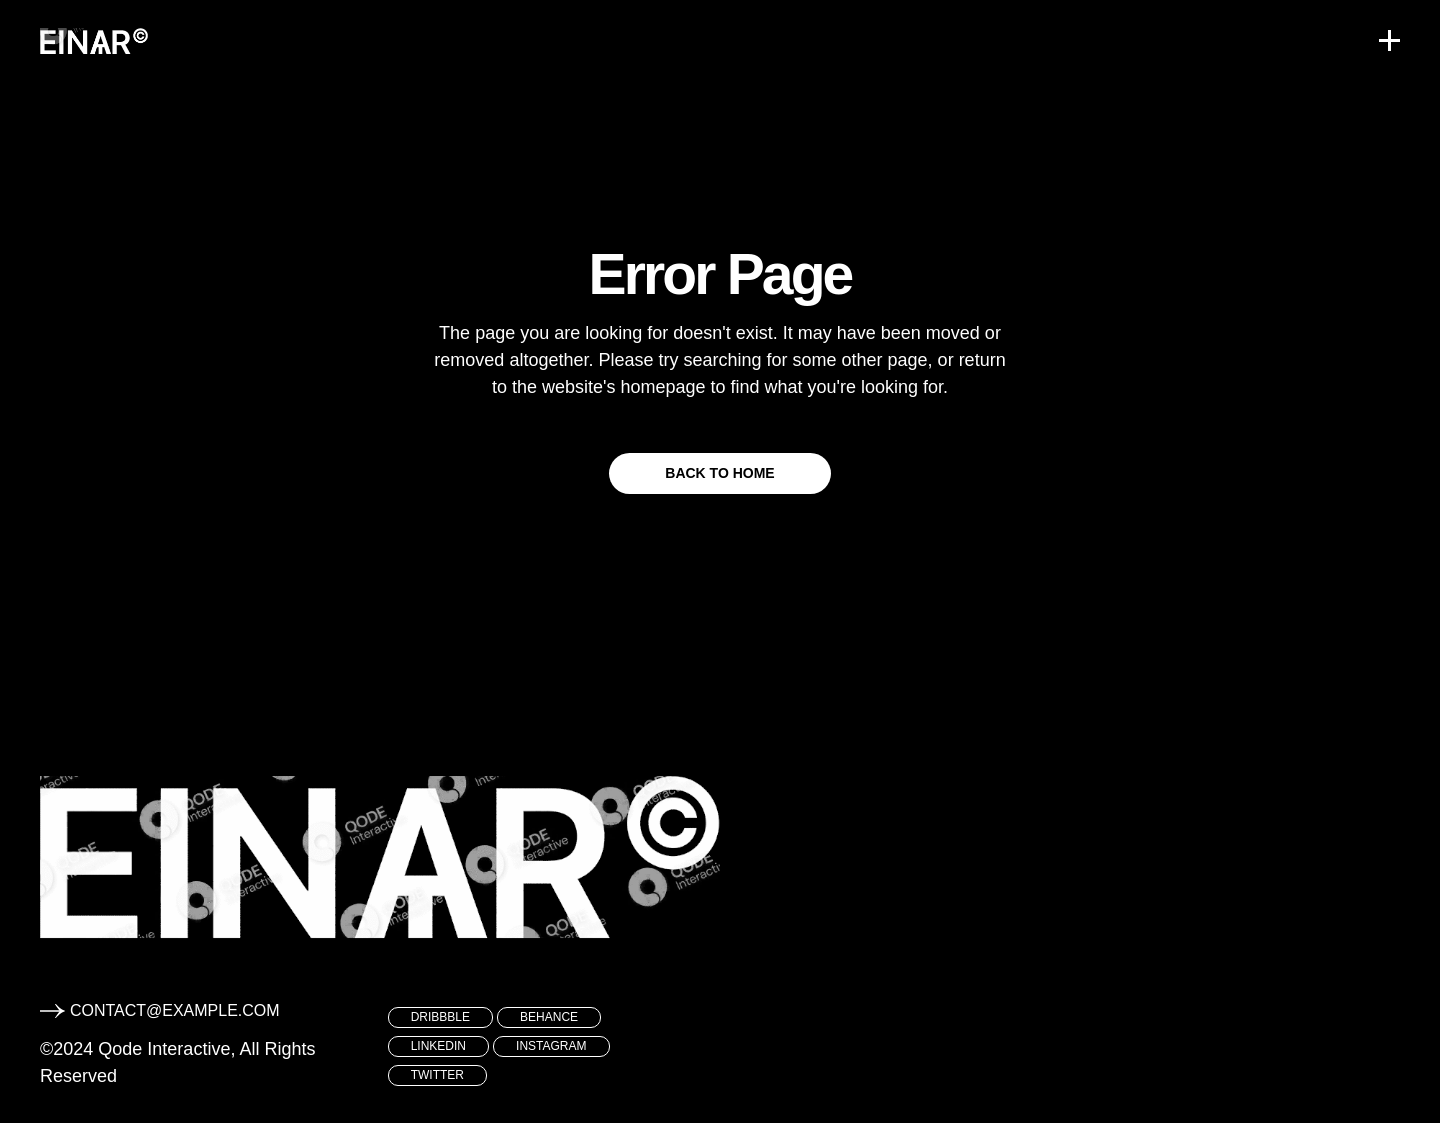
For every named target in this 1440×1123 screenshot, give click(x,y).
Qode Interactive (164, 1049)
